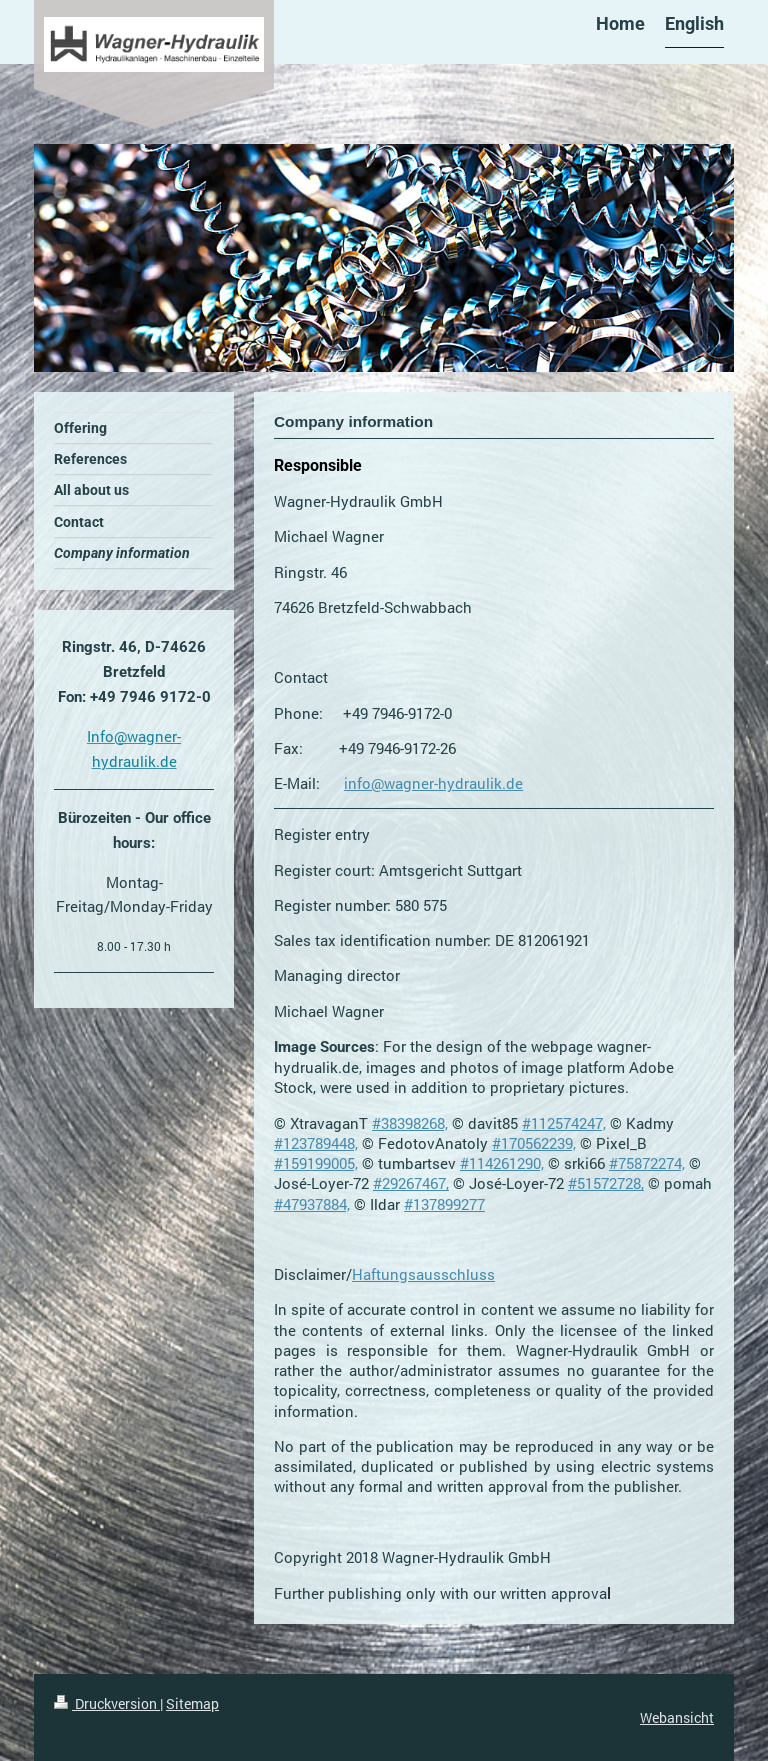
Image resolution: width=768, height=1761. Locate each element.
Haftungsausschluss (423, 1274)
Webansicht (677, 1717)
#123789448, (316, 1143)
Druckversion (107, 1703)
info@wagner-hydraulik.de (433, 783)
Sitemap (192, 1703)
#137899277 (444, 1204)
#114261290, (502, 1163)
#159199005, (316, 1163)
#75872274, (647, 1163)
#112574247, (564, 1123)
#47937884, (312, 1204)
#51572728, (606, 1183)
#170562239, (534, 1143)
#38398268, (410, 1123)
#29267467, (411, 1183)
